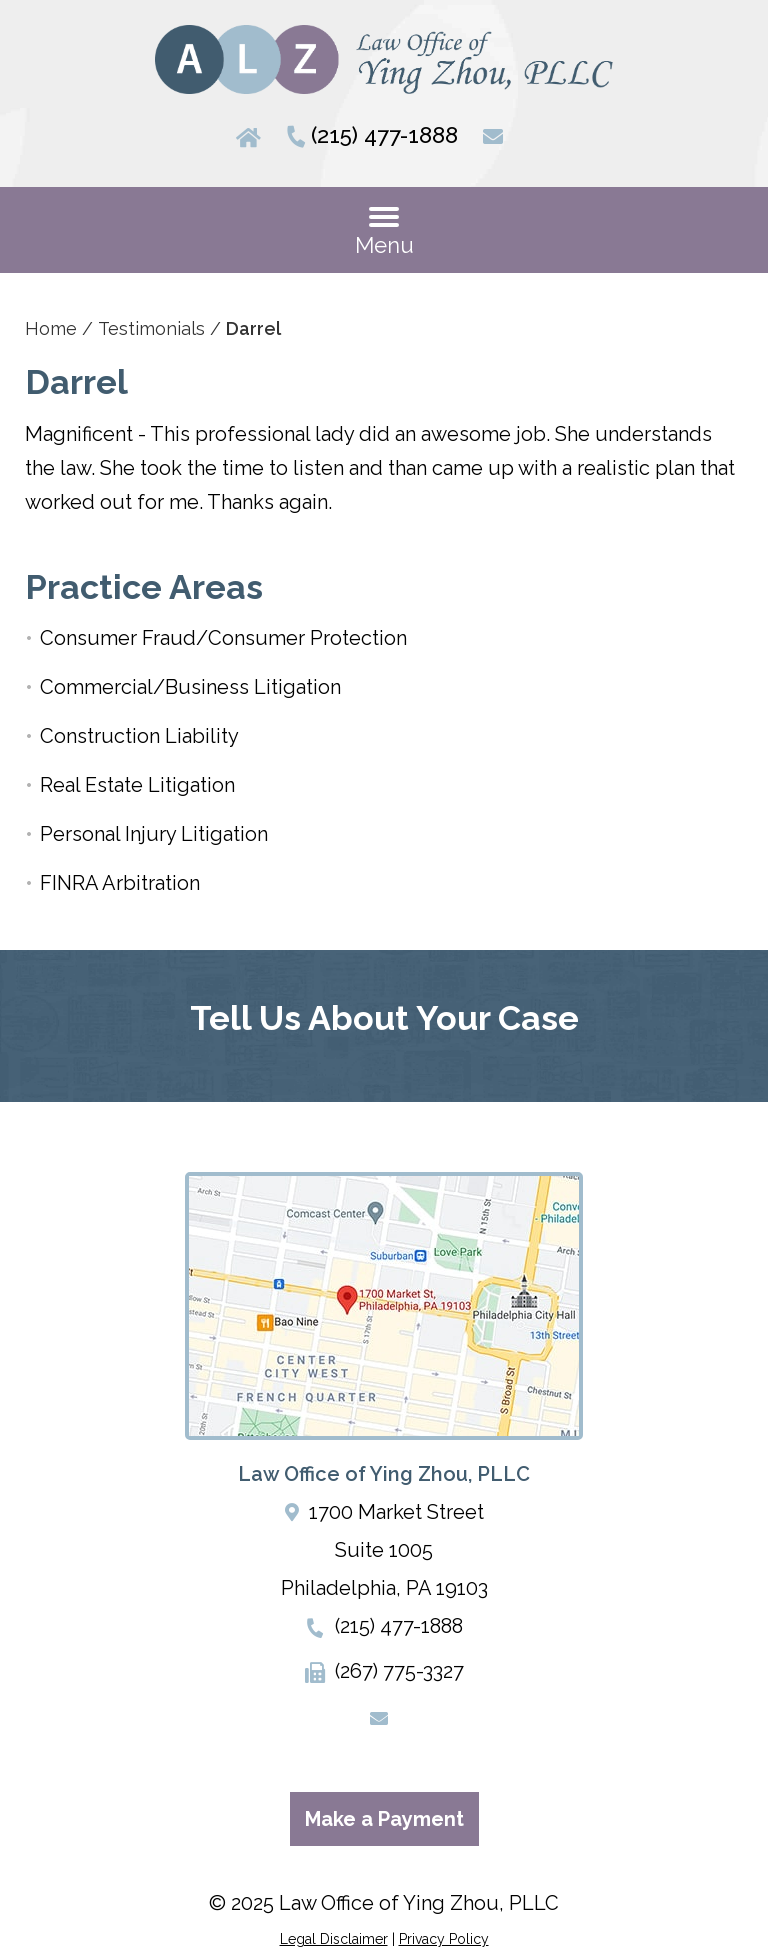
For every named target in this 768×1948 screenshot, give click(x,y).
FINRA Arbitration (120, 883)
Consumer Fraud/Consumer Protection (223, 638)
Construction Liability (139, 736)
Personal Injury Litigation (154, 834)
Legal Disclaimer (334, 1939)
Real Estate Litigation (137, 785)
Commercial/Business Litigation (190, 687)
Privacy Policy (444, 1939)
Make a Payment (384, 1819)
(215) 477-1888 (384, 135)
